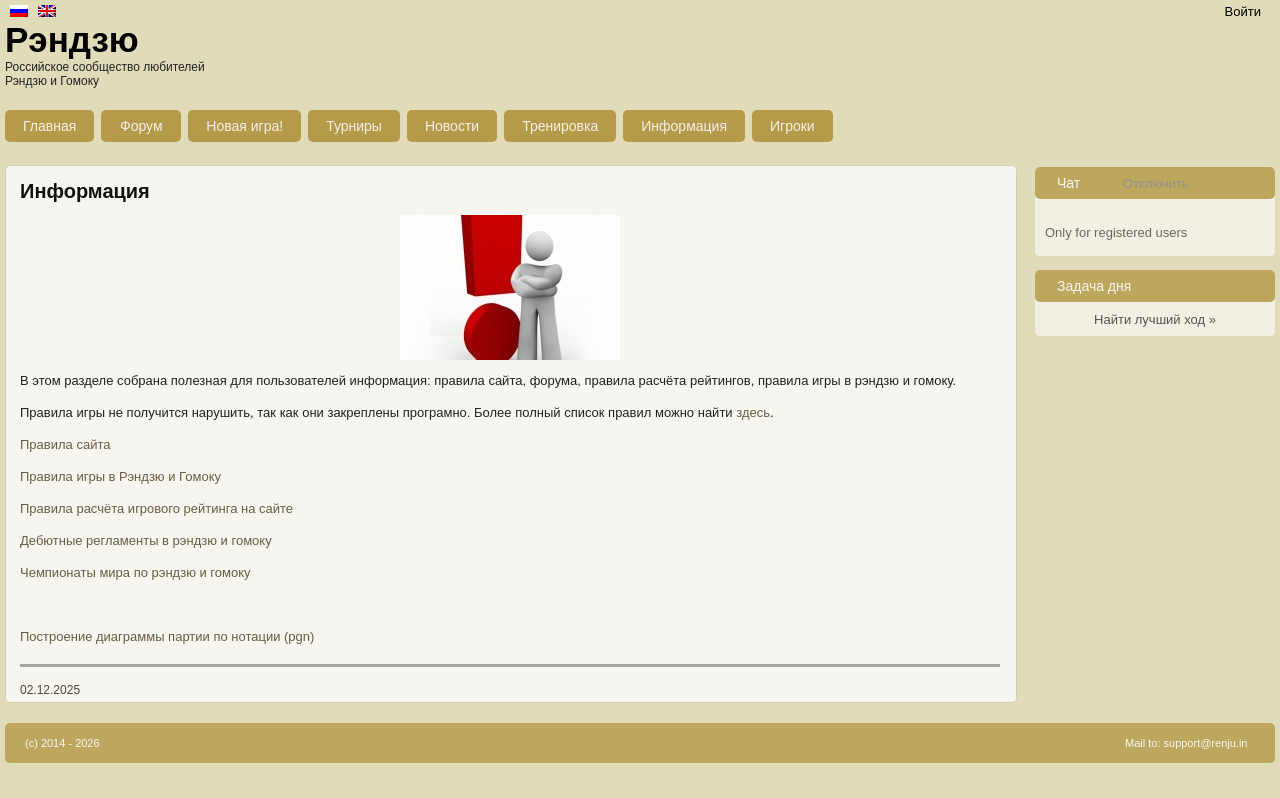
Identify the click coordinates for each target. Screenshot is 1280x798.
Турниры (354, 126)
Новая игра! (244, 126)
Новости (452, 126)
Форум (141, 126)
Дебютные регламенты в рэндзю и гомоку (146, 540)
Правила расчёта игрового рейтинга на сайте (156, 508)
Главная (49, 126)
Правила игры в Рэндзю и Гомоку (120, 476)
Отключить (1156, 183)
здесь (753, 412)
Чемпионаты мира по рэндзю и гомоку (135, 572)
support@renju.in (1206, 743)
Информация (684, 126)
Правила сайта (65, 444)
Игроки (792, 126)
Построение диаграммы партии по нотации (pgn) (167, 636)
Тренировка (560, 126)
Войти (1243, 11)
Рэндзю (72, 39)
